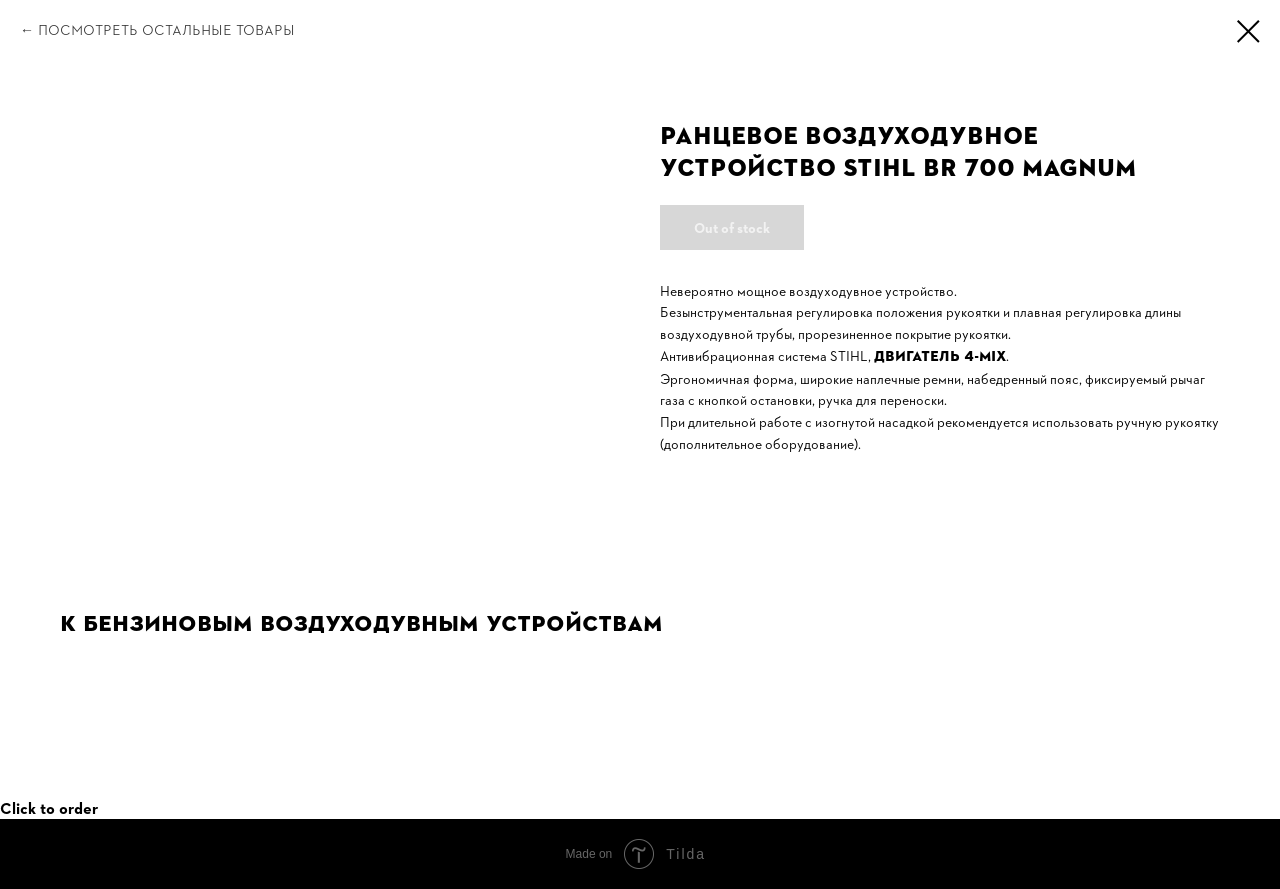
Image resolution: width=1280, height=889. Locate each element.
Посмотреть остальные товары (166, 30)
